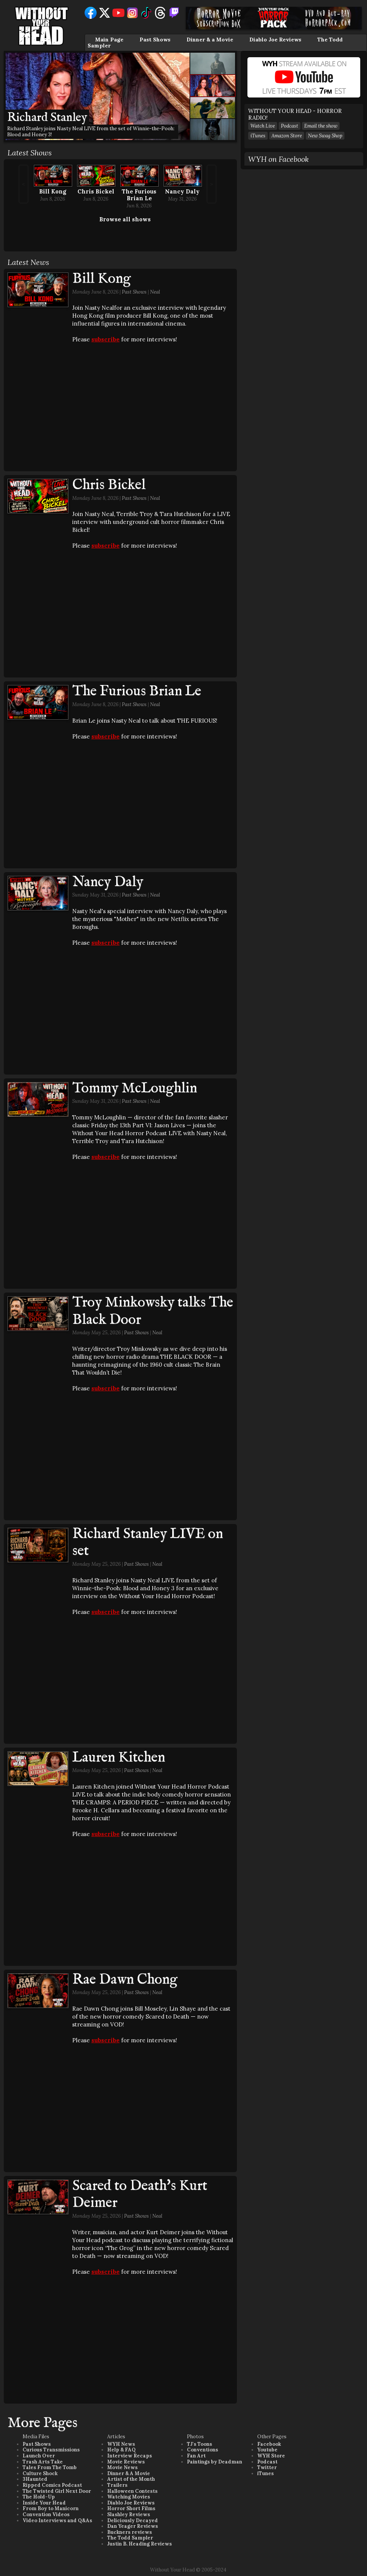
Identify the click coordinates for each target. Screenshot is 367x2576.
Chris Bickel (95, 191)
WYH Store (271, 2456)
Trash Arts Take (43, 2462)
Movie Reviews (126, 2462)
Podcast (289, 126)
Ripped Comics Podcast (52, 2485)
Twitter (267, 2467)
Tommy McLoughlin (134, 1088)
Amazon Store (286, 135)
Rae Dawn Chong (124, 1980)
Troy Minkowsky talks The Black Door (152, 1311)
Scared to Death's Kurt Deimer (139, 2194)
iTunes (257, 135)
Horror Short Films (131, 2508)
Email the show (320, 126)
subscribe (105, 339)
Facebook (269, 2444)
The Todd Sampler (130, 2538)
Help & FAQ (121, 2450)
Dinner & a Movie (210, 39)
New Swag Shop (325, 135)
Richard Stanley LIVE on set (147, 1543)
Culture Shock (40, 2473)
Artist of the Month (131, 2479)
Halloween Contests (132, 2491)
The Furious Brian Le (139, 195)
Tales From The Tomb (50, 2467)
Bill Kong (52, 191)
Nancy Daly (182, 191)
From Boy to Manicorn (51, 2508)
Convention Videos (46, 2514)
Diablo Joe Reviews (275, 39)
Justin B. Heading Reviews (139, 2544)
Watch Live (262, 126)
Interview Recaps (129, 2456)
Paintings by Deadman (214, 2462)
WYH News (121, 2444)
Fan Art (196, 2456)
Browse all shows (125, 219)
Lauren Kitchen (118, 1758)
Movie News (122, 2467)
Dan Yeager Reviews (132, 2526)
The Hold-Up (39, 2497)
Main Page (109, 39)
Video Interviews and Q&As (57, 2520)
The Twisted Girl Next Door (57, 2491)
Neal (155, 292)
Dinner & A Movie (128, 2473)
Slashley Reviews (128, 2514)
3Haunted (35, 2479)
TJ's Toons (199, 2444)
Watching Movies (128, 2497)
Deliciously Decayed (132, 2520)
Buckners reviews (129, 2532)
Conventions (202, 2450)
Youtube (267, 2450)
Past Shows (155, 39)
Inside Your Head (44, 2503)
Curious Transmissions (51, 2450)
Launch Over (39, 2456)
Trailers (117, 2485)
